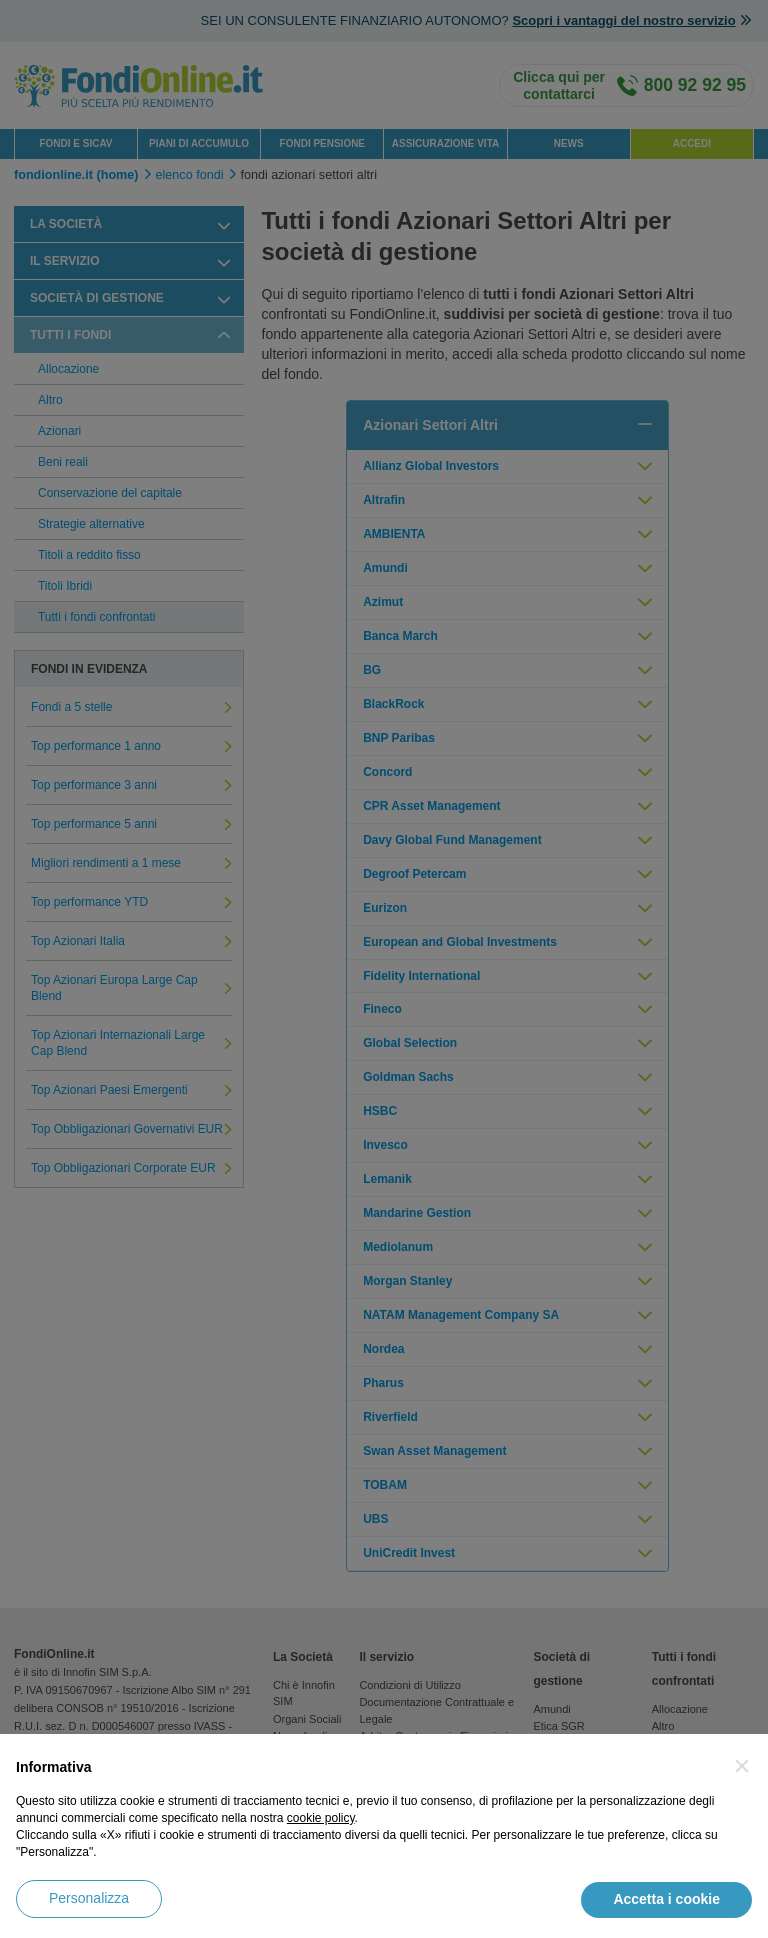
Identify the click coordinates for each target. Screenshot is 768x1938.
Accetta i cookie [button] (666, 1899)
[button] (742, 1766)
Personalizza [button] (89, 1898)
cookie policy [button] (321, 1818)
